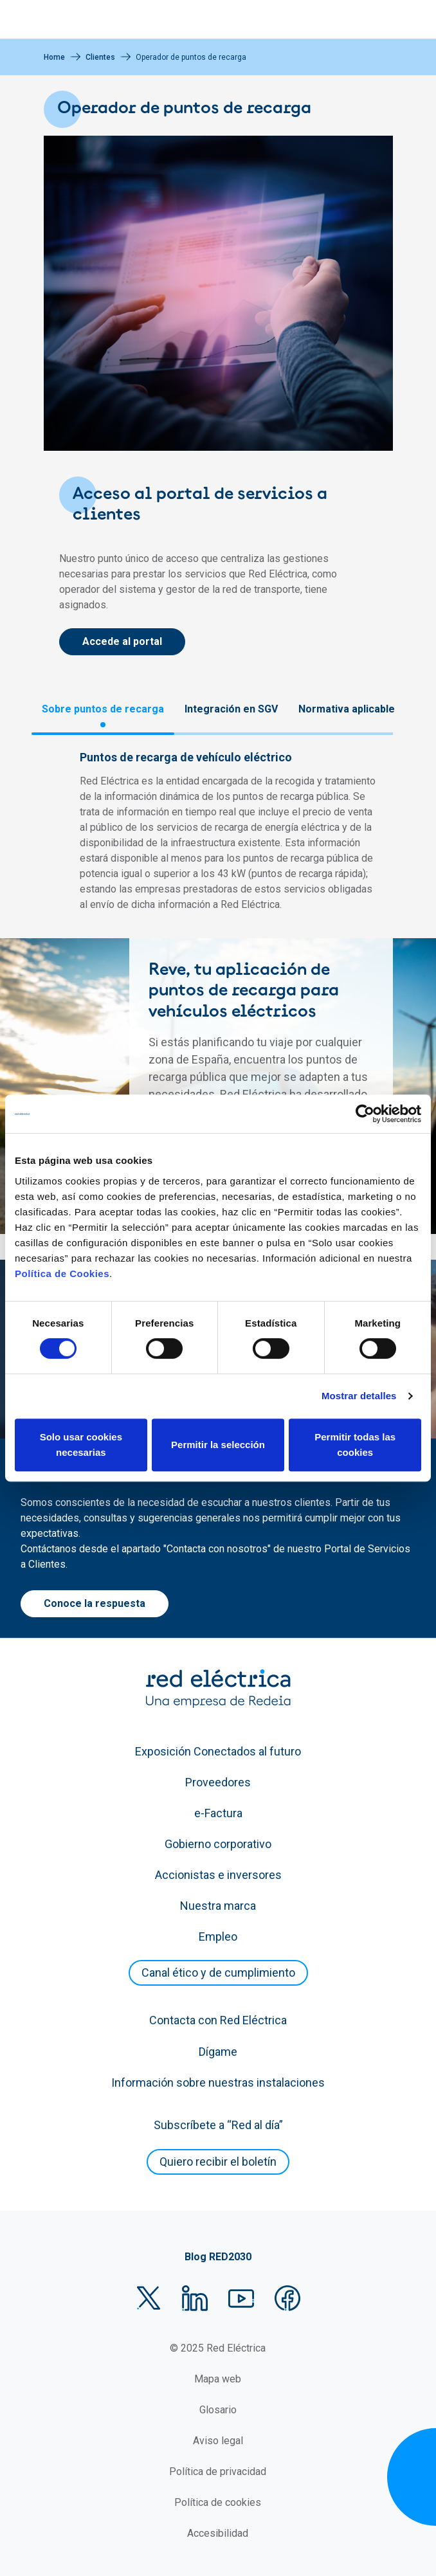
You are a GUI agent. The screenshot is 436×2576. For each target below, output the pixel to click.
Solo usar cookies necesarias (81, 1444)
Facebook (287, 2298)
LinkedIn (195, 2298)
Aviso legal (218, 2441)
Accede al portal (122, 641)
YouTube (241, 2298)
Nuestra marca (218, 1905)
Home (54, 57)
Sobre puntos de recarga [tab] (103, 709)
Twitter (148, 2298)
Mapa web (217, 2379)
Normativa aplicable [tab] (346, 709)
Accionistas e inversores (218, 1875)
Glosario (218, 2410)
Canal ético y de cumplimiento (218, 1972)
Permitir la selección (218, 1444)
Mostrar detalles (359, 1395)
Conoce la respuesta (94, 1603)
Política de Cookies (62, 1273)
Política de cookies (217, 2502)
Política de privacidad (217, 2471)
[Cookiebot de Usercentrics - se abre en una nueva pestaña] (365, 1113)
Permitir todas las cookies (354, 1444)
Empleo (218, 1936)
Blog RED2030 (218, 2257)
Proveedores (218, 1782)
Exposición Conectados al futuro (218, 1751)
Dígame (218, 2051)
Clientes (100, 57)
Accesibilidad (217, 2533)
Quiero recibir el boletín (218, 2161)
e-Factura (218, 1813)
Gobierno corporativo (218, 1844)
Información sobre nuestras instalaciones (218, 2082)
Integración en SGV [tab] (231, 709)
